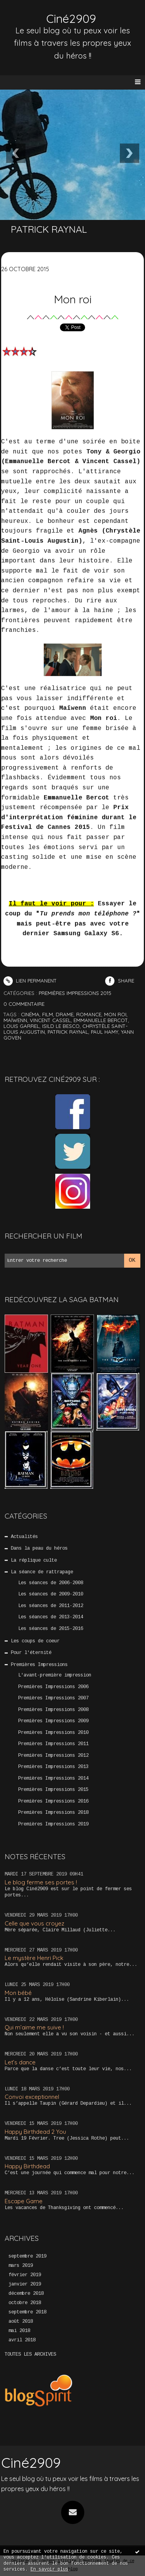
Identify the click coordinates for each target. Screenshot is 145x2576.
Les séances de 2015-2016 (50, 1629)
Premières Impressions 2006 (53, 1687)
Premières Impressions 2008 (53, 1710)
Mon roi (73, 299)
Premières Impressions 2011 (53, 1744)
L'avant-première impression (54, 1675)
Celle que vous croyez (34, 1923)
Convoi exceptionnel (32, 2096)
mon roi (115, 1014)
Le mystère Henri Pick (34, 1958)
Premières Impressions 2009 (53, 1721)
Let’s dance (20, 2062)
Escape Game (24, 2201)
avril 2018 (22, 2340)
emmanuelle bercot (100, 1020)
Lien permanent (30, 980)
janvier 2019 (25, 2284)
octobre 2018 (25, 2303)
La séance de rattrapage (42, 1572)
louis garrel (21, 1026)
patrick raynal (68, 1032)
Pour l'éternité (31, 1653)
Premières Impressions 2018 (53, 1813)
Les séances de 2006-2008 (50, 1583)
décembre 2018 (26, 2294)
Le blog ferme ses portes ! (41, 1882)
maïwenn (15, 1020)
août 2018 (21, 2321)
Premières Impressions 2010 (53, 1733)
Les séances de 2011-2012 (50, 1606)
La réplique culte (34, 1560)
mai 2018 (19, 2331)
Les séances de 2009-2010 (50, 1594)
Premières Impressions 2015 (53, 1790)
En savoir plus (49, 2569)
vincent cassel (50, 1020)
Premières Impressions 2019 (53, 1824)
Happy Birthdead (27, 2166)
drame (64, 1014)
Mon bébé (18, 1992)
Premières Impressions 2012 (53, 1756)
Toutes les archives (30, 2354)
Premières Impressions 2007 (53, 1698)
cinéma (30, 1014)
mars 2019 (21, 2266)
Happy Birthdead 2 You (35, 2131)
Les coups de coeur (35, 1641)
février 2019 (25, 2275)
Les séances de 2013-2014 (50, 1617)
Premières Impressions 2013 (53, 1767)
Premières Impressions (39, 1665)
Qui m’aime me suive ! (34, 2027)
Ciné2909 (71, 18)
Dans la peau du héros (39, 1548)
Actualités (24, 1537)
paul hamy (104, 1032)
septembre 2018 (27, 2312)
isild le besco (61, 1026)
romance (88, 1014)
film (47, 1014)
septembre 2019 (27, 2256)
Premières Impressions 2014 (53, 1778)
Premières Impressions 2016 (53, 1801)
